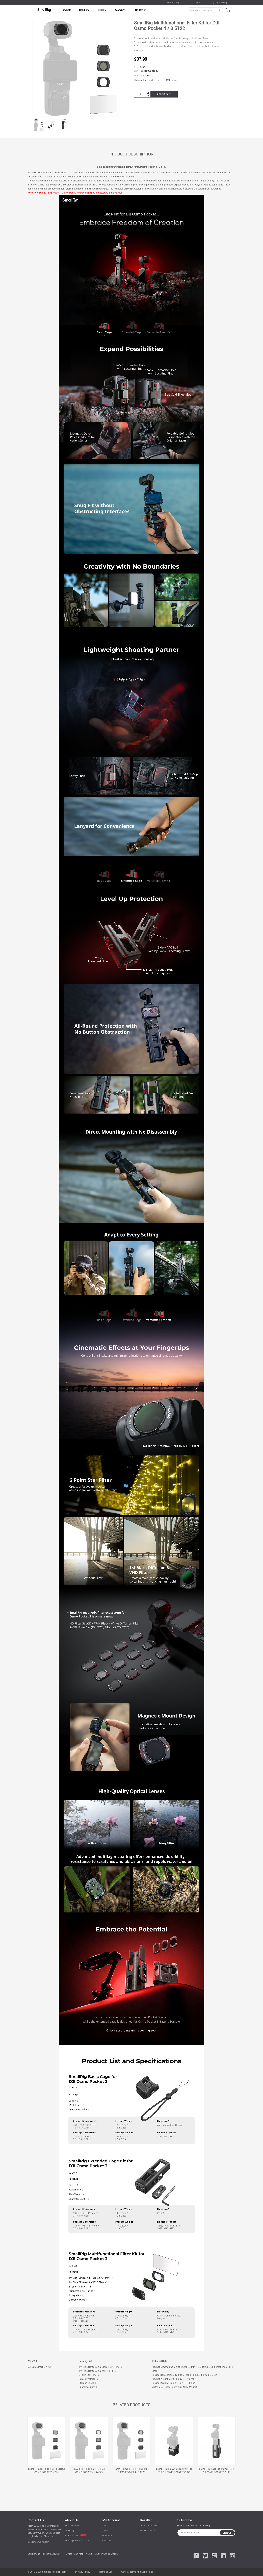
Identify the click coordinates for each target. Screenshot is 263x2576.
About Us (72, 2520)
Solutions (84, 10)
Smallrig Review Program (77, 2540)
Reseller (146, 2520)
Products (66, 10)
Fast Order (107, 2540)
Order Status (108, 2535)
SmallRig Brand (72, 2525)
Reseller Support (147, 2530)
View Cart (106, 2525)
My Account (111, 2520)
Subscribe (184, 2520)
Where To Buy (173, 2)
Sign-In (105, 2530)
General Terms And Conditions (137, 2571)
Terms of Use (105, 2571)
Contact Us (36, 2520)
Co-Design (140, 10)
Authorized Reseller (149, 2525)
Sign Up (227, 2532)
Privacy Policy (82, 2571)
